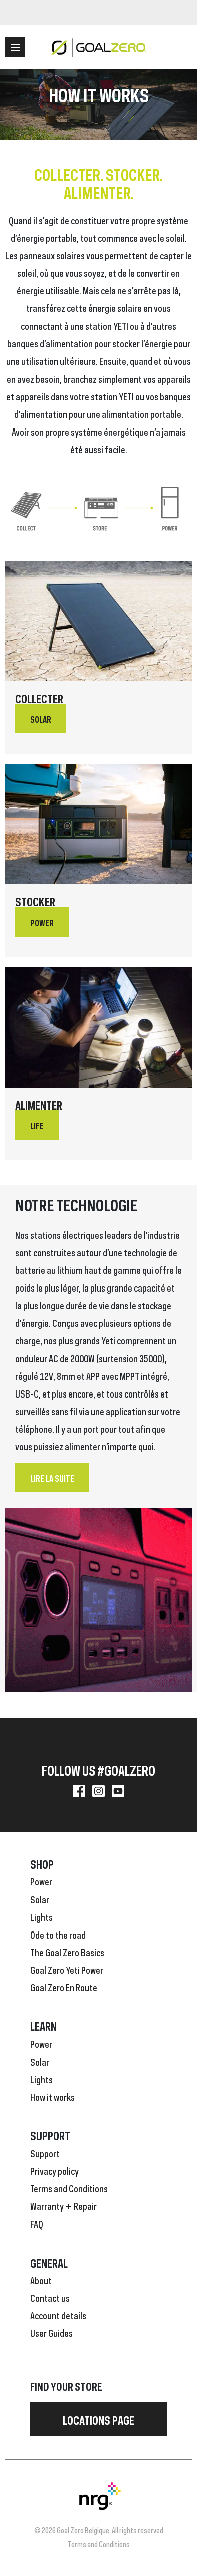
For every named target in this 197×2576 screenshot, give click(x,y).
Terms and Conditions (69, 2188)
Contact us (50, 2297)
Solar (39, 1899)
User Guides (51, 2332)
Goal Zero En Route (63, 1987)
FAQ (36, 2223)
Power (41, 1881)
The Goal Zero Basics (67, 1952)
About (41, 2280)
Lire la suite (52, 1478)
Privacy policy (54, 2170)
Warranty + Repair (63, 2205)
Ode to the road (58, 1934)
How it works (52, 2096)
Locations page (98, 2419)
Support (45, 2152)
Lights (41, 1916)
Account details (58, 2315)
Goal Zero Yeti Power (66, 1969)
